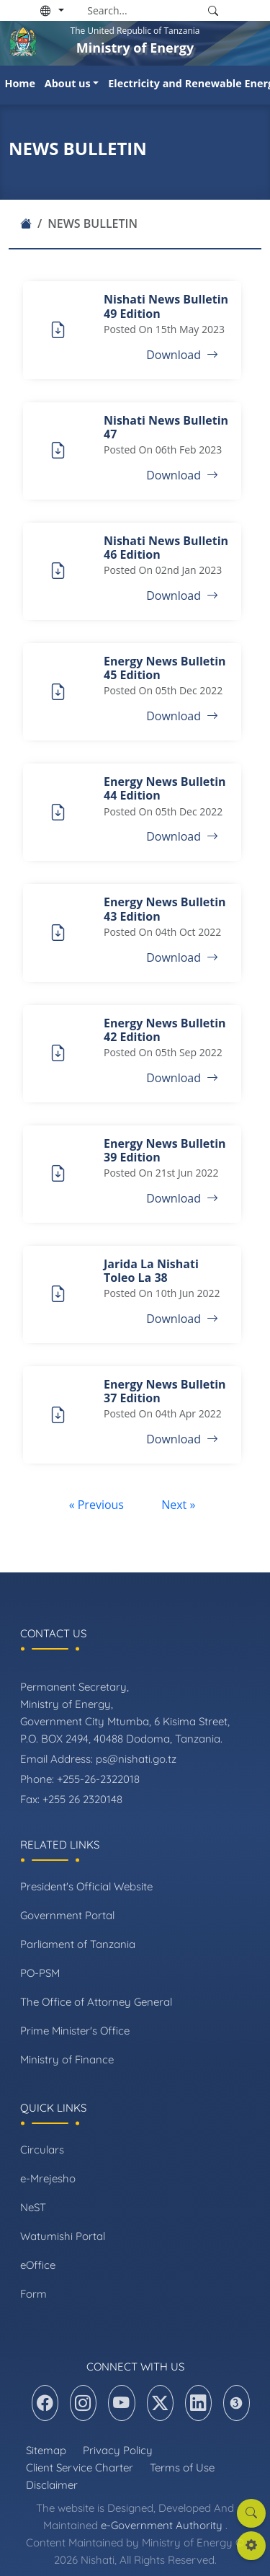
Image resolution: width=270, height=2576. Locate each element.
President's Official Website (86, 1886)
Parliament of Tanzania (77, 1944)
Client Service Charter (79, 2467)
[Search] (141, 10)
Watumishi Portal (62, 2236)
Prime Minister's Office (75, 2030)
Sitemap (46, 2450)
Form (33, 2294)
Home (19, 83)
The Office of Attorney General (96, 2002)
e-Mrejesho (48, 2178)
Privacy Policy (118, 2450)
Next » (178, 1505)
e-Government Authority (161, 2525)
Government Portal (67, 1915)
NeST (33, 2207)
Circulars (42, 2149)
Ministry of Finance (67, 2059)
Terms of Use (182, 2467)
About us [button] (68, 83)
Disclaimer (52, 2485)
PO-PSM (40, 1973)
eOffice (37, 2265)
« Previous (98, 1505)
